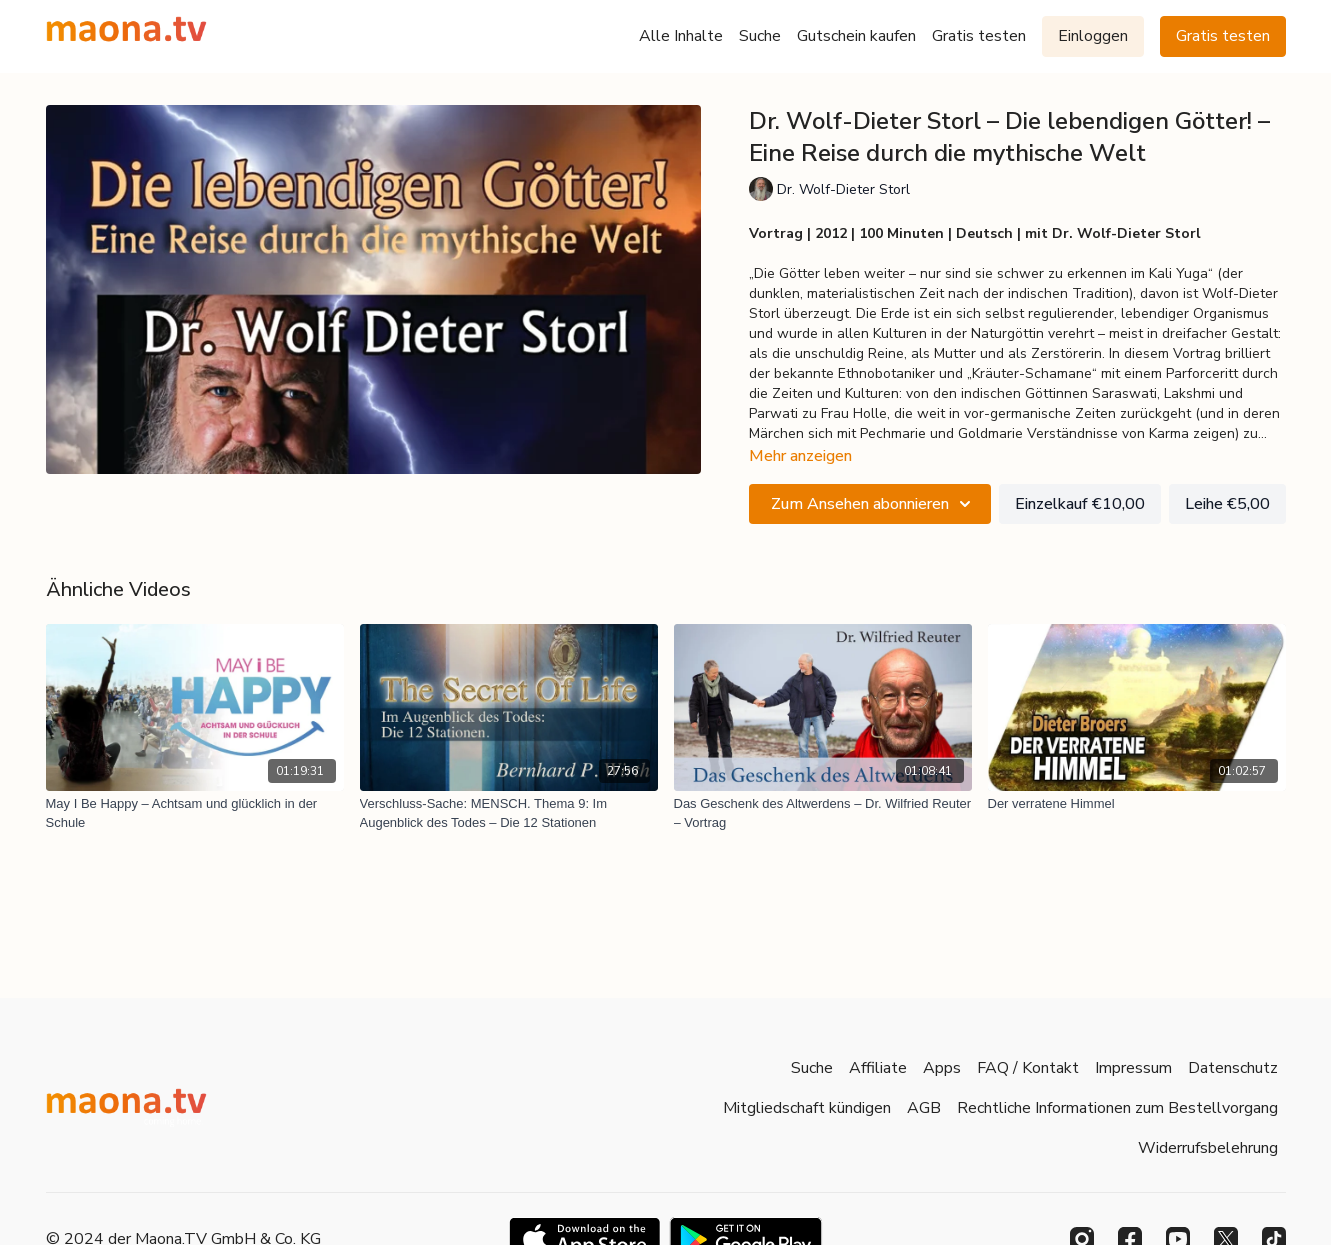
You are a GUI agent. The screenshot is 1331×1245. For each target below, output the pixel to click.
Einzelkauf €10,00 (1080, 504)
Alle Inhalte (681, 36)
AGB (924, 1108)
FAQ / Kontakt (1028, 1068)
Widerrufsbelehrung (1208, 1148)
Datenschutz (1233, 1068)
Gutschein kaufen (856, 36)
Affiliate (878, 1068)
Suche (760, 36)
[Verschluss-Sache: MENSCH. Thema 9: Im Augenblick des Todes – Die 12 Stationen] (509, 813)
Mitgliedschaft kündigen (807, 1108)
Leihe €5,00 (1227, 504)
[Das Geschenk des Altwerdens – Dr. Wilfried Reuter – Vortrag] (823, 813)
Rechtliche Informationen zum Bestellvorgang (1117, 1108)
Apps (942, 1068)
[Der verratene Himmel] (1137, 804)
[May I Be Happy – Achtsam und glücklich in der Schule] (195, 813)
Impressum (1133, 1068)
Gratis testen (979, 36)
